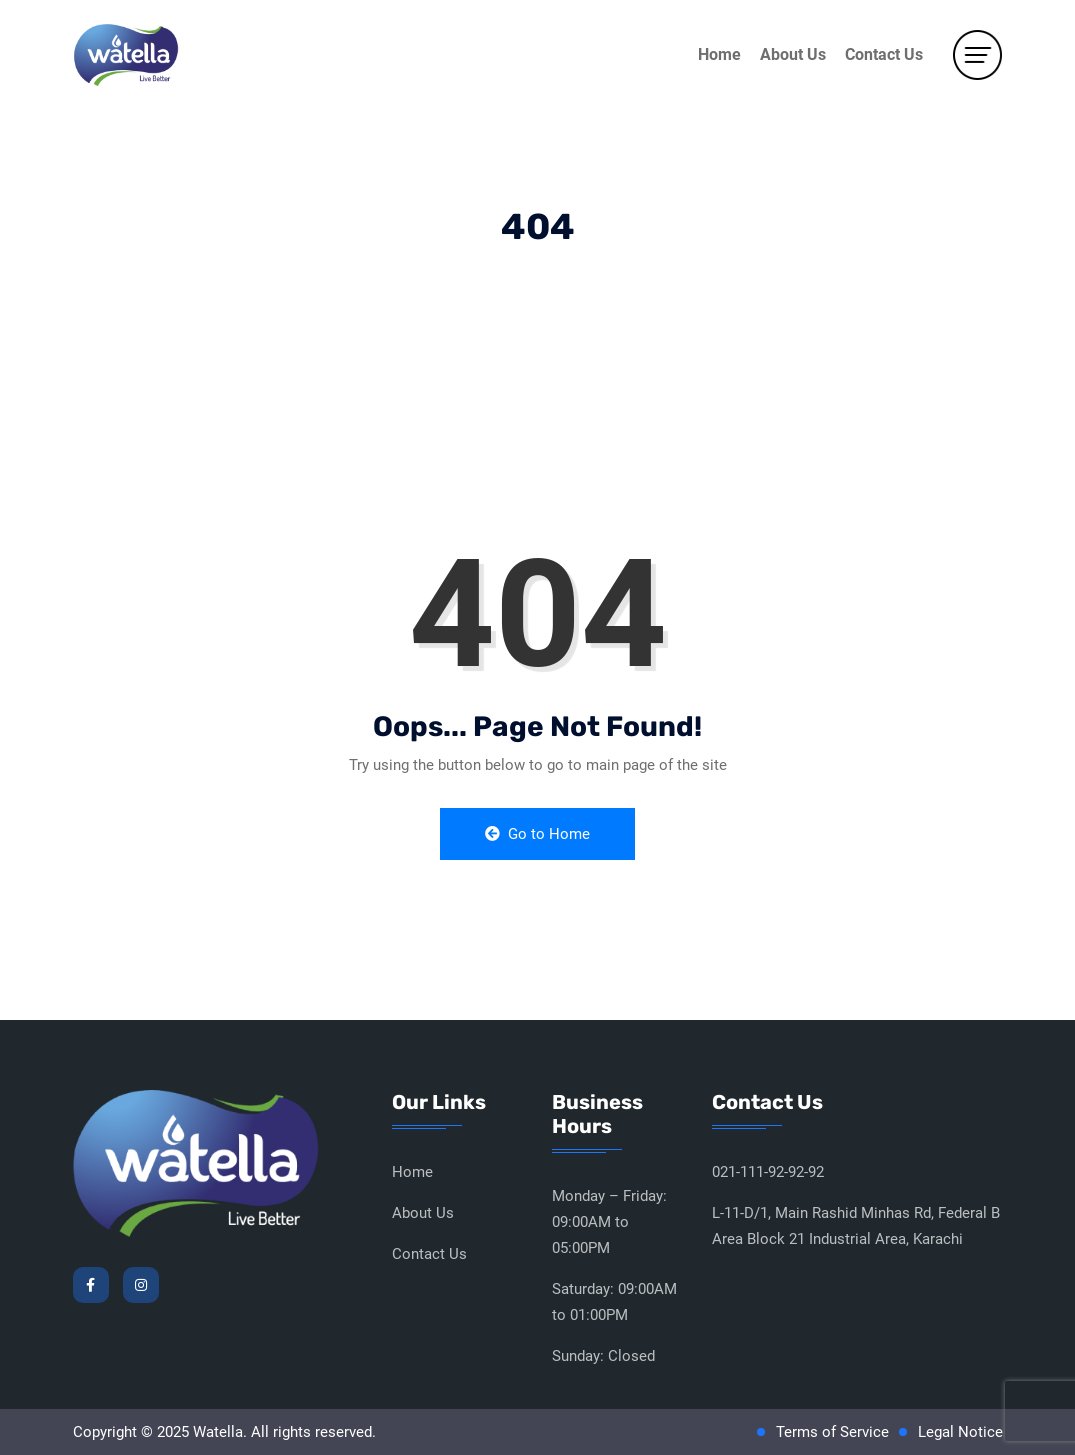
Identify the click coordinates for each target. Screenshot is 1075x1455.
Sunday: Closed (603, 1356)
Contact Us (884, 54)
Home (719, 54)
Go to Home (537, 834)
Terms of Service (832, 1432)
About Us (793, 54)
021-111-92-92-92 (768, 1172)
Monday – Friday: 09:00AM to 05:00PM (609, 1222)
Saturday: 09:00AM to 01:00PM (614, 1302)
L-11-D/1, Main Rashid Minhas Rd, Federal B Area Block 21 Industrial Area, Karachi (856, 1226)
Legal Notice (960, 1432)
